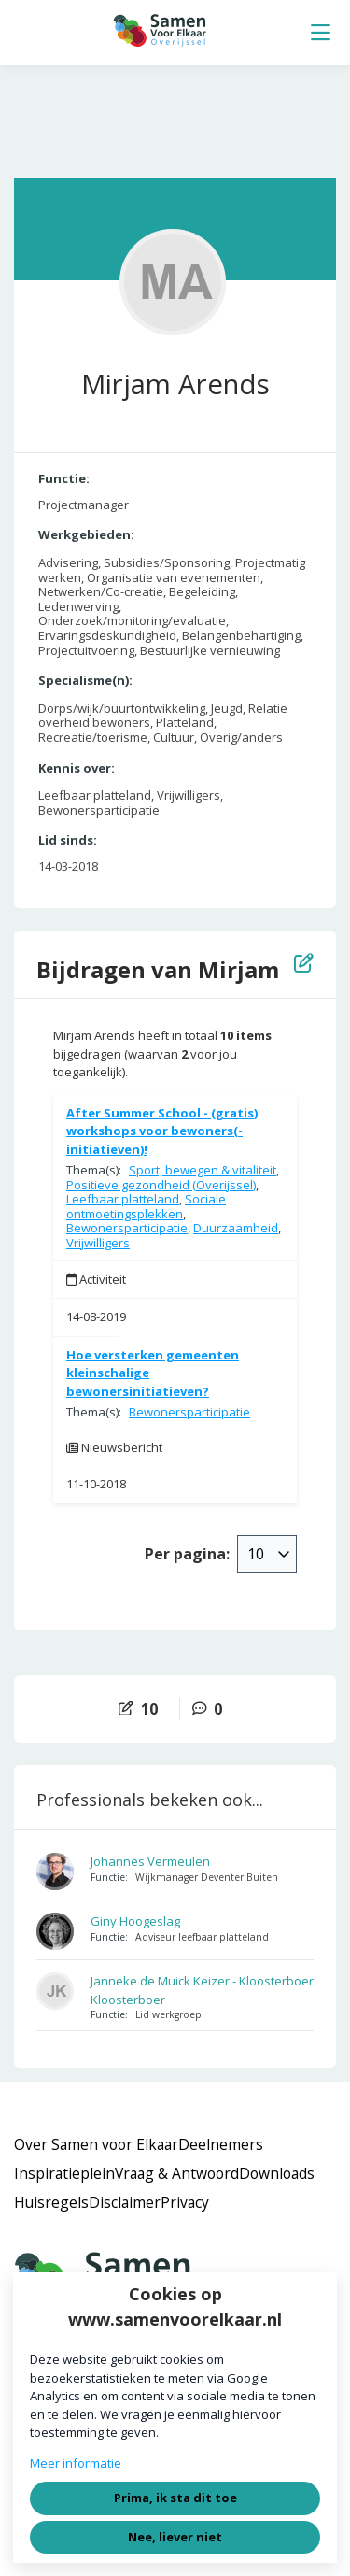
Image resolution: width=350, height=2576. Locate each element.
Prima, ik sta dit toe (175, 2497)
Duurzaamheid (235, 1227)
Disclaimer (125, 2202)
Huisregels (51, 2202)
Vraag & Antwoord (177, 2173)
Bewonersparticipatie (127, 1227)
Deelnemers (220, 2144)
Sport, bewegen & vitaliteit (202, 1169)
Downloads (277, 2173)
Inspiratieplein (64, 2173)
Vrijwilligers (98, 1242)
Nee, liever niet (175, 2536)
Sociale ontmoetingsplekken (146, 1206)
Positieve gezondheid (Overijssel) (161, 1184)
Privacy (185, 2202)
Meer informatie (75, 2463)
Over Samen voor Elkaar (96, 2144)
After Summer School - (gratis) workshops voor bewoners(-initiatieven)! (162, 1131)
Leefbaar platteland (122, 1198)
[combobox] (267, 1554)
